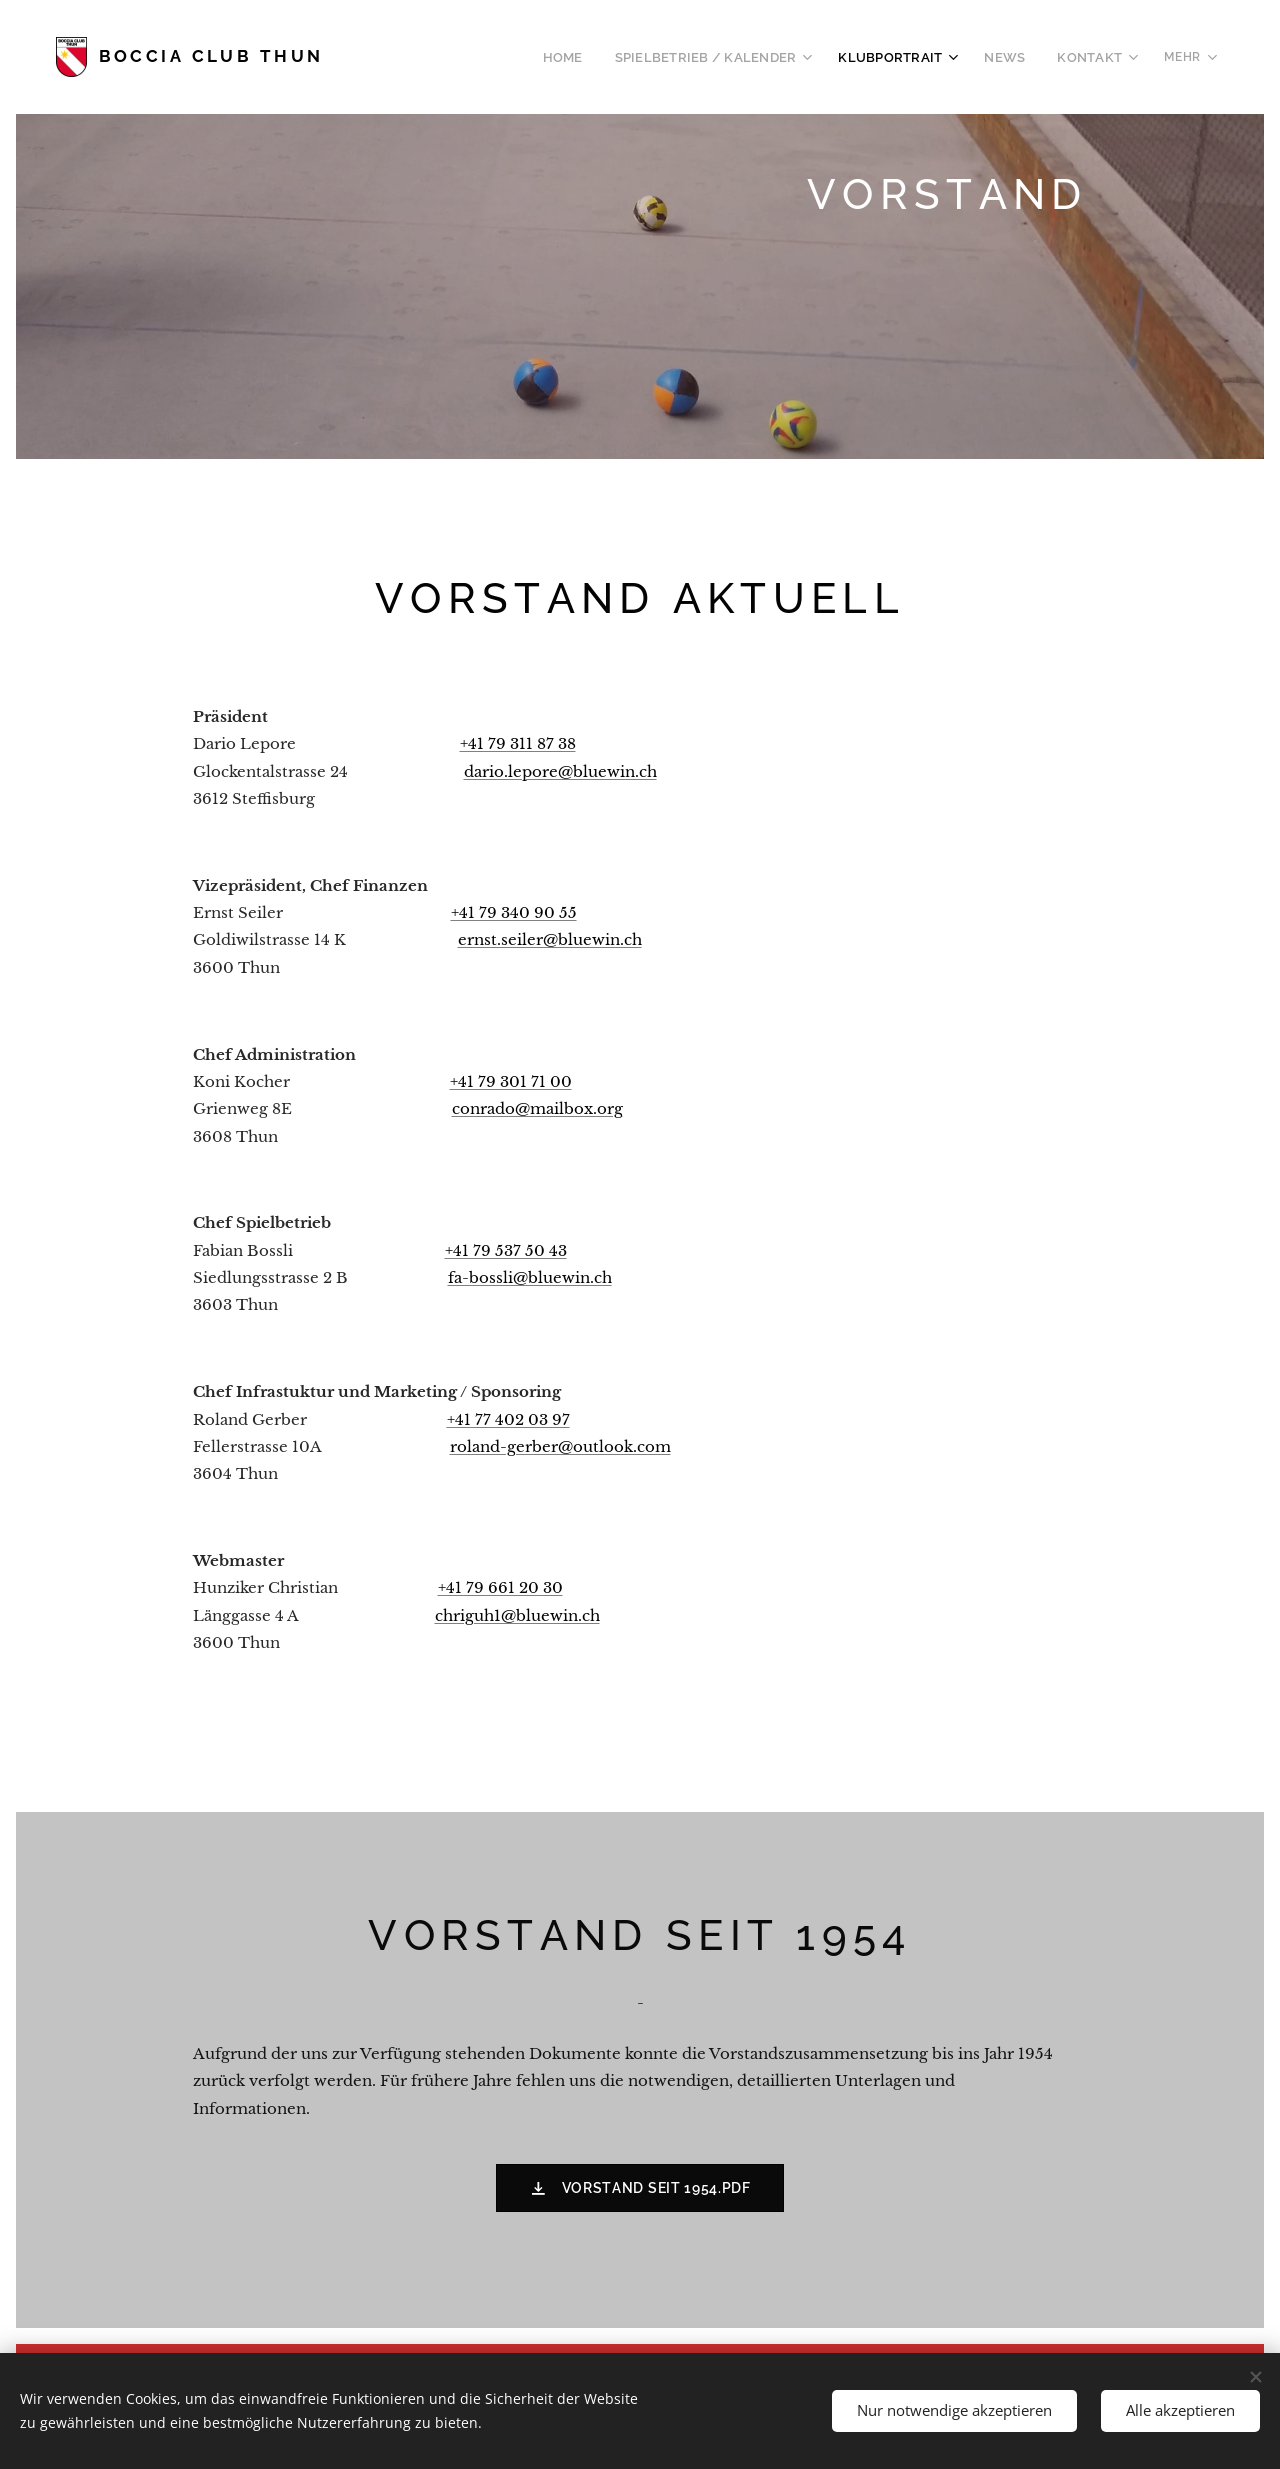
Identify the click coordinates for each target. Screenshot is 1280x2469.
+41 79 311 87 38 (518, 743)
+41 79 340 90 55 (514, 912)
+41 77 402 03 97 (508, 1418)
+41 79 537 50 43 (506, 1249)
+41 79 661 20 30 (500, 1587)
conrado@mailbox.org (537, 1108)
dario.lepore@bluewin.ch (560, 770)
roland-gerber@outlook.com (560, 1446)
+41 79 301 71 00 (511, 1081)
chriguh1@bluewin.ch (517, 1614)
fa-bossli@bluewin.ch (530, 1277)
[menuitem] (433, 57)
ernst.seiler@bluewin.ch (550, 939)
